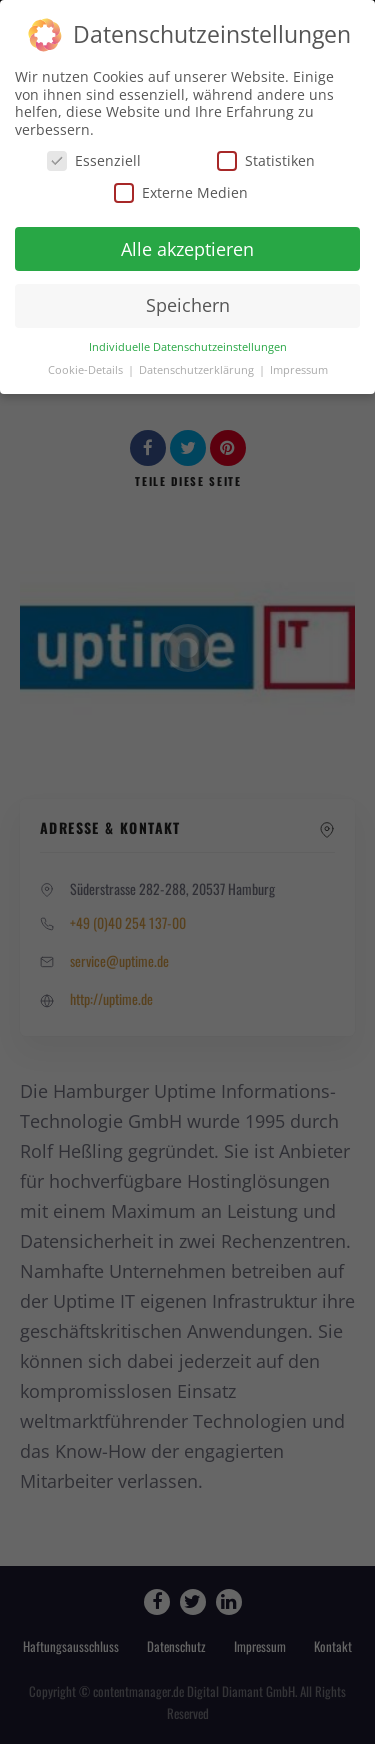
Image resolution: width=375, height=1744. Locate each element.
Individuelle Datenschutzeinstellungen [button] (188, 346)
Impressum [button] (299, 369)
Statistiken (266, 159)
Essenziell (94, 159)
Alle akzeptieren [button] (187, 247)
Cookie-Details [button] (87, 369)
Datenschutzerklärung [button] (198, 369)
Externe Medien (181, 190)
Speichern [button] (188, 304)
